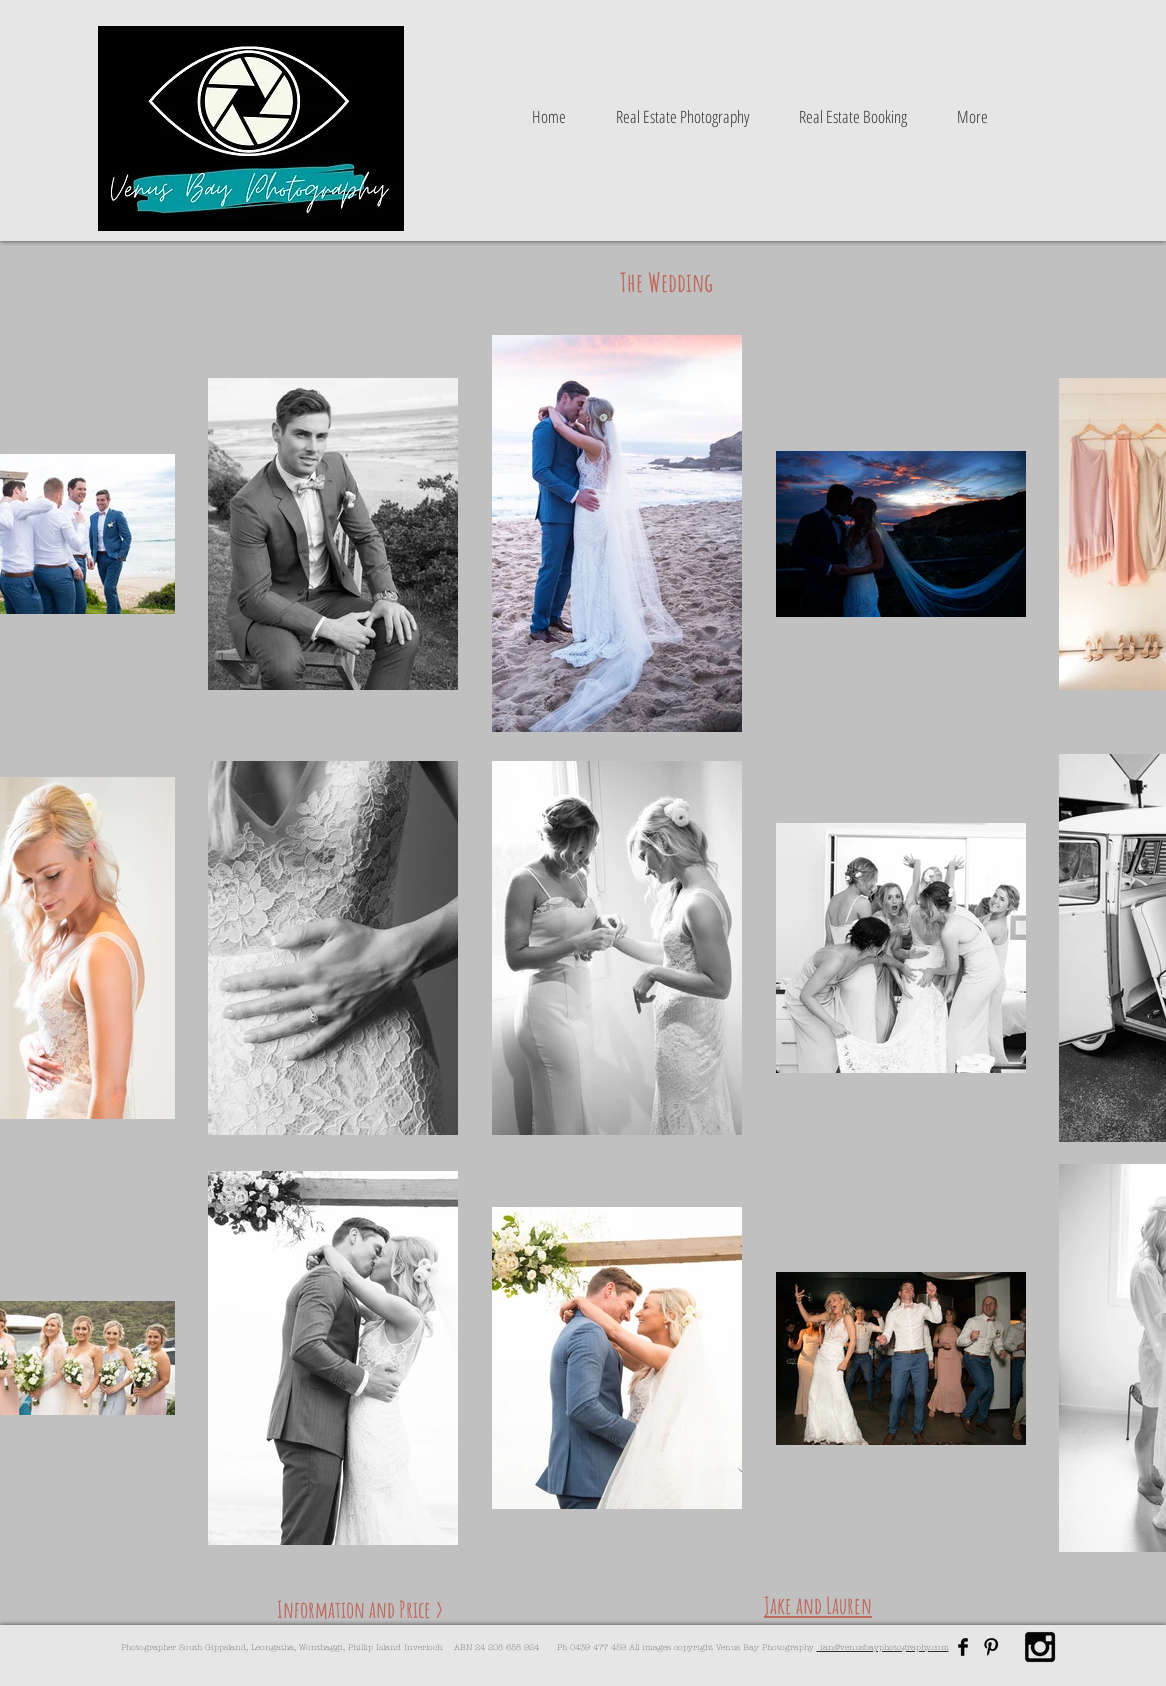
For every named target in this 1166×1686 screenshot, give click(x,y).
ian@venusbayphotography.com (883, 1647)
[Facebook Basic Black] (963, 1647)
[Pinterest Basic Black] (991, 1647)
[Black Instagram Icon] (1040, 1647)
